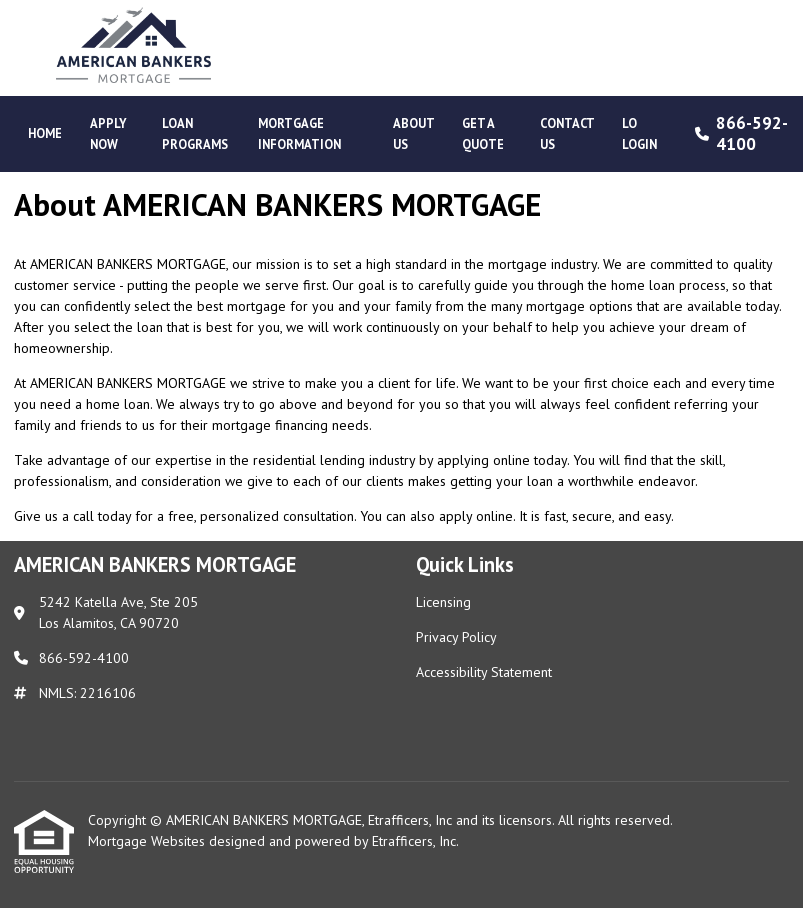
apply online (476, 516)
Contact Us (567, 133)
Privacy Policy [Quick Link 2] (456, 637)
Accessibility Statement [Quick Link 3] (484, 672)
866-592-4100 (738, 133)
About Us (413, 133)
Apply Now (108, 133)
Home (45, 133)
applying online (483, 460)
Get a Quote (483, 133)
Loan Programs (195, 133)
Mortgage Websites (148, 841)
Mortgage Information (299, 133)
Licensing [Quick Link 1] (443, 602)
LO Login (639, 133)
